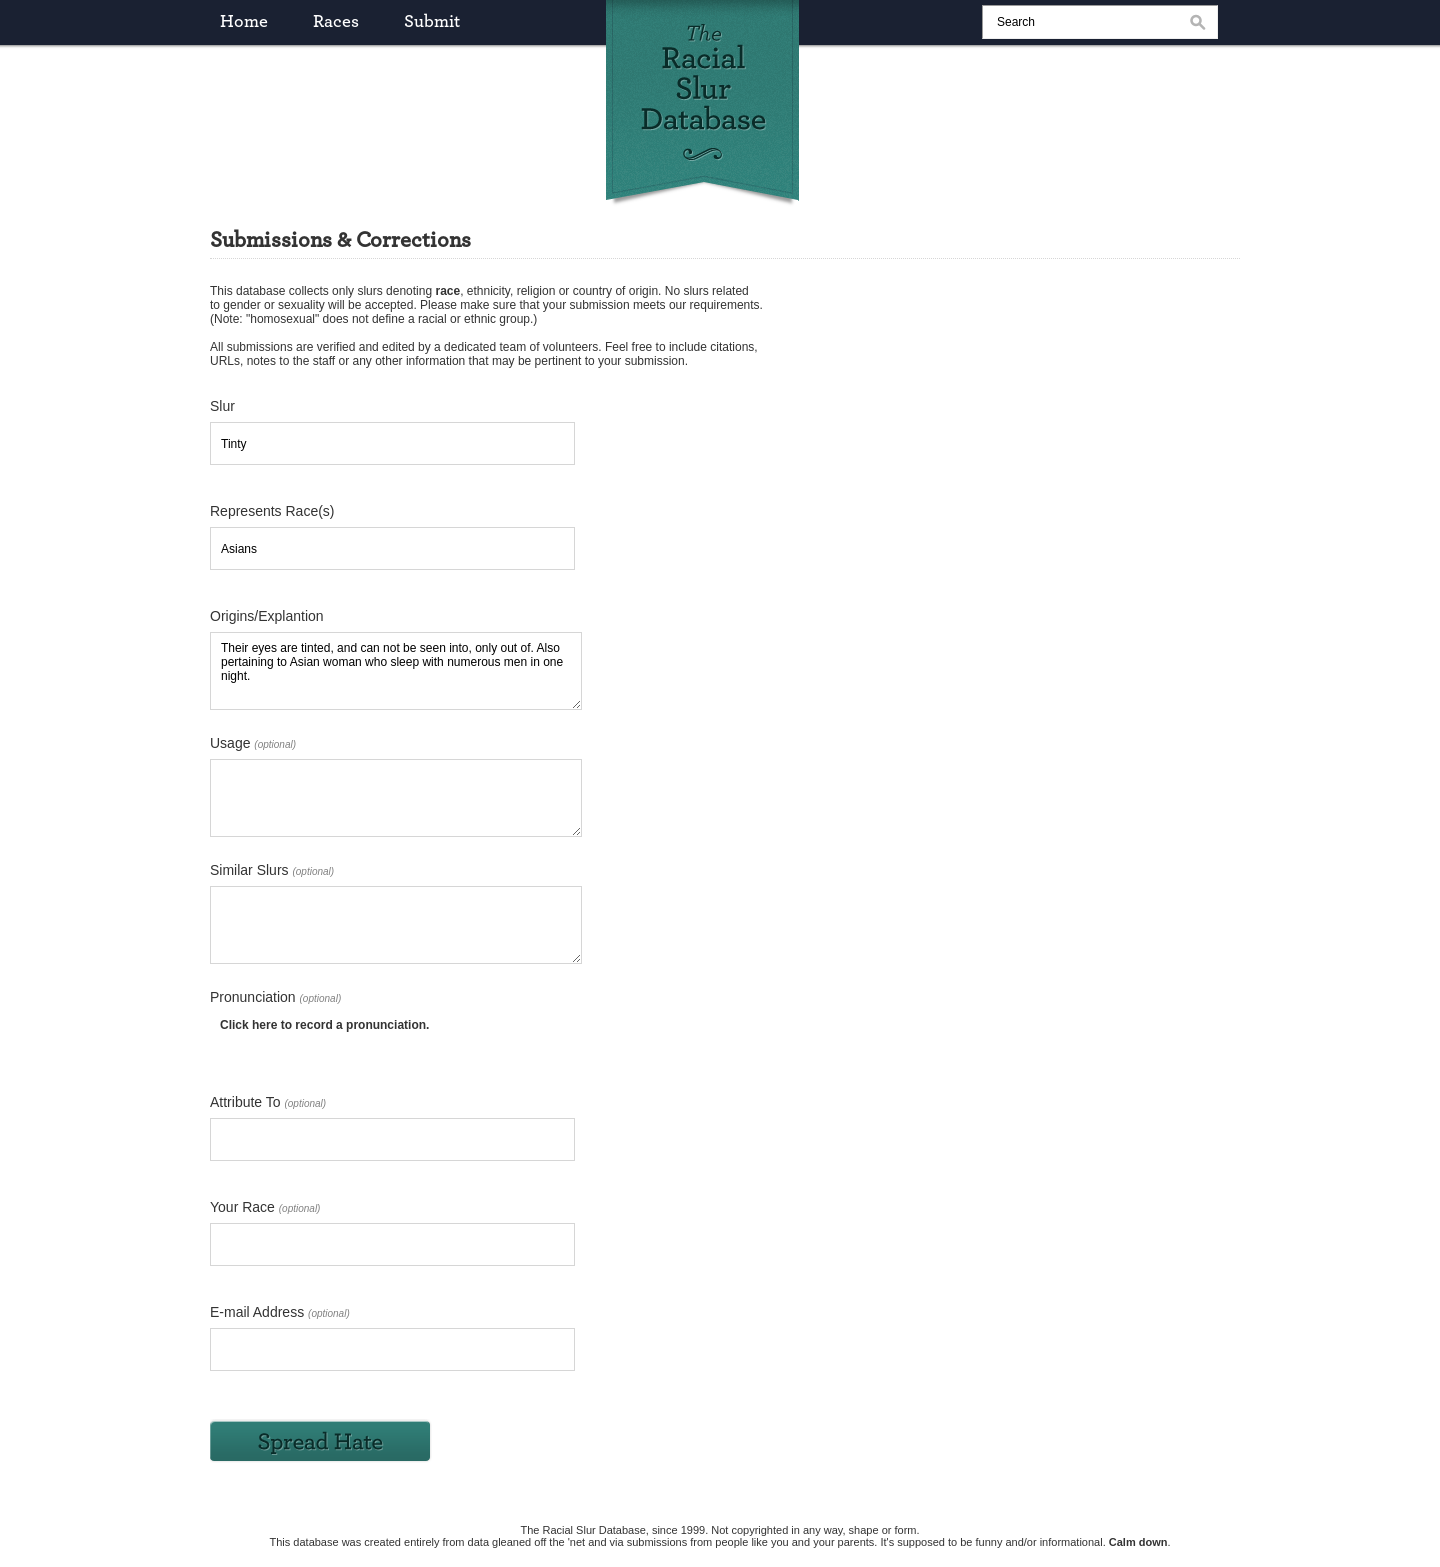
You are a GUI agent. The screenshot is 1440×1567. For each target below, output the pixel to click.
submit (432, 22)
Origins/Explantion (267, 616)
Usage (253, 743)
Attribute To (268, 1102)
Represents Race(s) (272, 511)
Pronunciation (275, 997)
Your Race (265, 1207)
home (244, 22)
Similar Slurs (272, 870)
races (336, 22)
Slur (222, 406)
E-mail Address (280, 1312)
